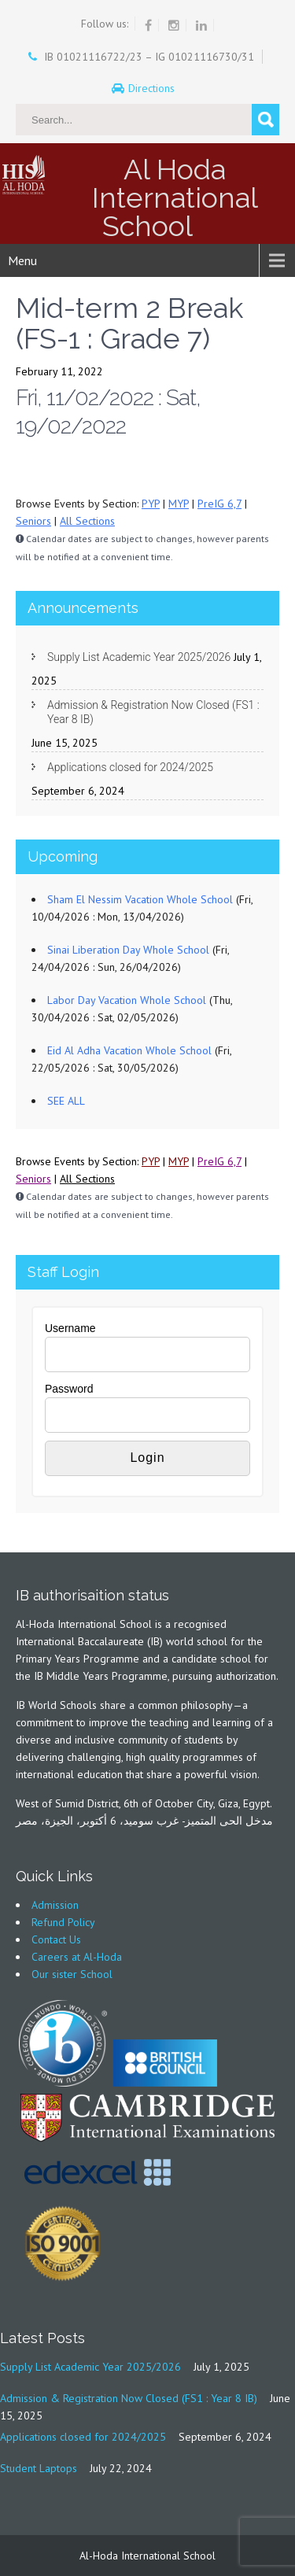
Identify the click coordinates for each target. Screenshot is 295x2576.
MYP (178, 503)
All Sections (87, 521)
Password (69, 1388)
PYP (151, 503)
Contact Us (56, 1939)
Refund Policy (63, 1922)
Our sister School (71, 1974)
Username (70, 1328)
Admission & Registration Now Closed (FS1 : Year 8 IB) (153, 712)
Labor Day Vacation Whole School (126, 1000)
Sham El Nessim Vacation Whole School (140, 899)
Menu (22, 260)
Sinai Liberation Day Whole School (128, 950)
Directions (153, 88)
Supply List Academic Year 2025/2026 (138, 657)
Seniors (33, 521)
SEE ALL (66, 1101)
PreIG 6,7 (219, 503)
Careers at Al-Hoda (76, 1957)
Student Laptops (38, 2468)
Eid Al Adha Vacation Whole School (129, 1050)
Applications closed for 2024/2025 (130, 767)
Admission (55, 1905)
